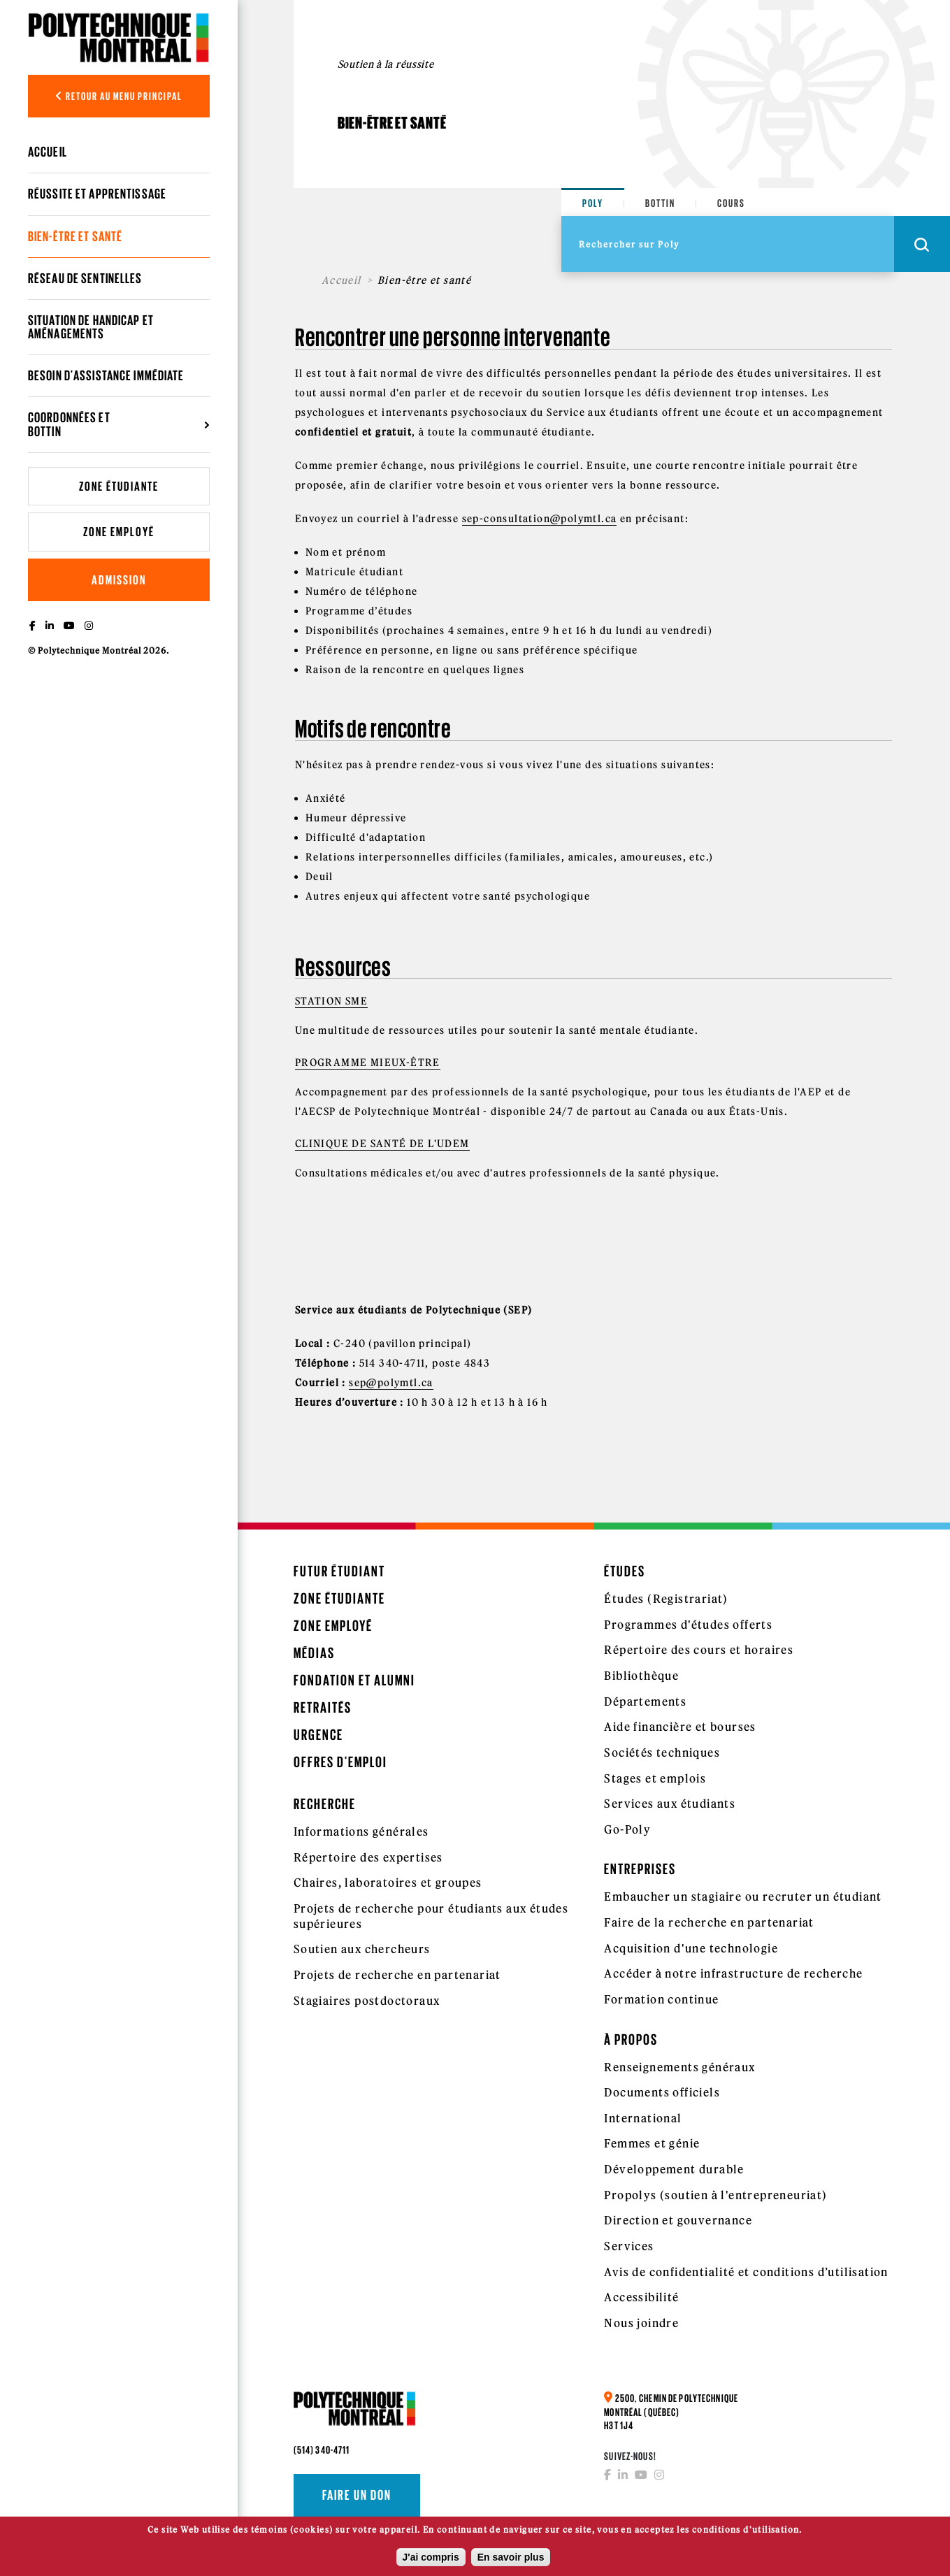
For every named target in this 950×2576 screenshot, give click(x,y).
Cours (731, 203)
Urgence (318, 1735)
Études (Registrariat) (666, 1599)
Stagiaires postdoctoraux (367, 2001)
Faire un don (356, 2495)
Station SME (331, 1001)
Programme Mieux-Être (367, 1062)
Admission (119, 580)
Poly (592, 203)
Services (629, 2246)
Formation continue (661, 1999)
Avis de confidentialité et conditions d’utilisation (746, 2272)
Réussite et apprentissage (97, 193)
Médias (314, 1653)
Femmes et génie (652, 2143)
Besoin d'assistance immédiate (106, 375)
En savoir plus (511, 2561)
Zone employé (118, 531)
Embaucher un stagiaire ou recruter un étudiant (742, 1897)
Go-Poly (627, 1829)
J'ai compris (431, 2561)
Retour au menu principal (118, 96)
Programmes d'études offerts (688, 1625)
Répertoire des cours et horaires (698, 1650)
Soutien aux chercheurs (362, 1949)
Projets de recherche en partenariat (397, 1975)
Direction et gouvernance (678, 2220)
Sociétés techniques (662, 1753)
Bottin (660, 203)
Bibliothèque (641, 1676)
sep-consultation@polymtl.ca (539, 518)
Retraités (323, 1707)
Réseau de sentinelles (85, 278)
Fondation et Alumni (354, 1680)
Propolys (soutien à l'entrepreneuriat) (715, 2195)
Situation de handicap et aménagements (91, 326)
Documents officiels (662, 2092)
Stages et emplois (655, 1778)
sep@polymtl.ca (391, 1382)
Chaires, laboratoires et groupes (388, 1883)
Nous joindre (641, 2323)
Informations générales (361, 1832)
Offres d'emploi (340, 1762)
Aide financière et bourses (680, 1727)
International (643, 2118)
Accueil (47, 151)
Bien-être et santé (75, 236)
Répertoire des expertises (368, 1857)
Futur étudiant (339, 1571)
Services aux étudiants (669, 1804)
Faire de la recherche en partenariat (709, 1922)
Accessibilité (641, 2297)
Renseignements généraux (679, 2067)
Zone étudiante (119, 486)
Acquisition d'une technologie (691, 1948)
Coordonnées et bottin (69, 424)
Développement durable (674, 2169)
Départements (645, 1701)
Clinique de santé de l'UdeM (382, 1143)
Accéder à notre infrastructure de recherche (733, 1973)
